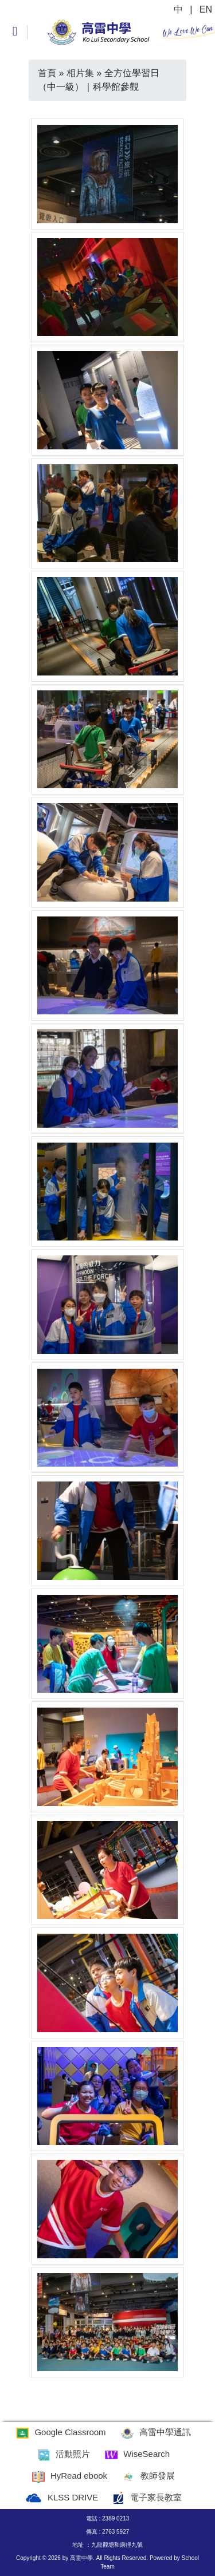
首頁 (47, 73)
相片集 (80, 73)
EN (206, 9)
